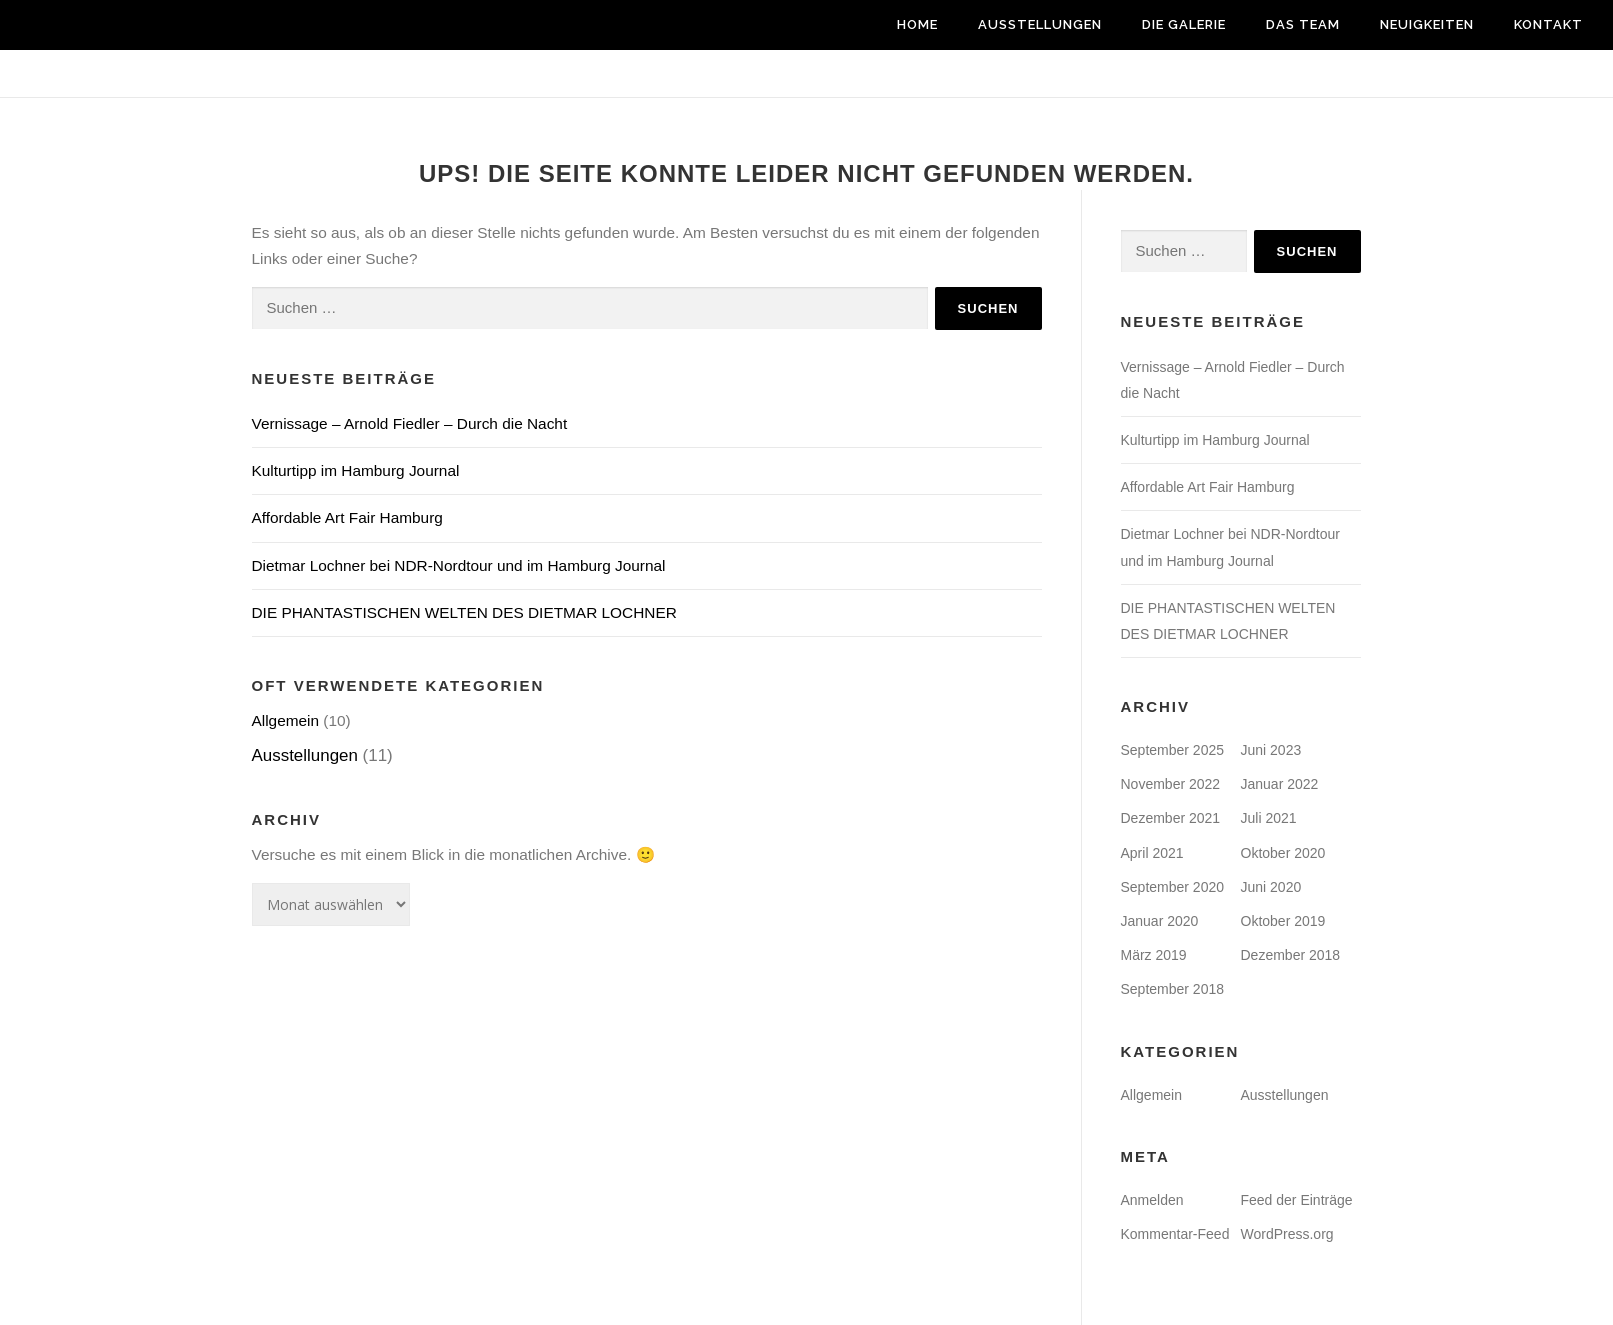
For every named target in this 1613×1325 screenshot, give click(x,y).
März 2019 (1154, 955)
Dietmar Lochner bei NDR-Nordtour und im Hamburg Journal (459, 565)
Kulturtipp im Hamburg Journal (356, 470)
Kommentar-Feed (1175, 1234)
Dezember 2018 (1291, 955)
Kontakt (1548, 24)
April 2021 (1152, 853)
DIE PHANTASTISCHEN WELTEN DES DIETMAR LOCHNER (464, 612)
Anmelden (1152, 1200)
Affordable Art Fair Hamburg (347, 517)
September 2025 (1173, 750)
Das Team (1303, 24)
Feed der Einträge (1297, 1200)
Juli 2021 (1269, 818)
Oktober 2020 (1283, 853)
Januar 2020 (1160, 921)
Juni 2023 (1271, 750)
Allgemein (286, 720)
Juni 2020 (1271, 887)
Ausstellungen (1040, 24)
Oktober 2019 (1283, 921)
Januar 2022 (1280, 784)
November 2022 (1171, 784)
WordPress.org (1287, 1234)
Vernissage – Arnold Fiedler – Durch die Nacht (410, 423)
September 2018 (1173, 989)
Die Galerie (1184, 24)
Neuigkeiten (1427, 24)
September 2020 (1173, 887)
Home (917, 24)
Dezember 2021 (1171, 818)
